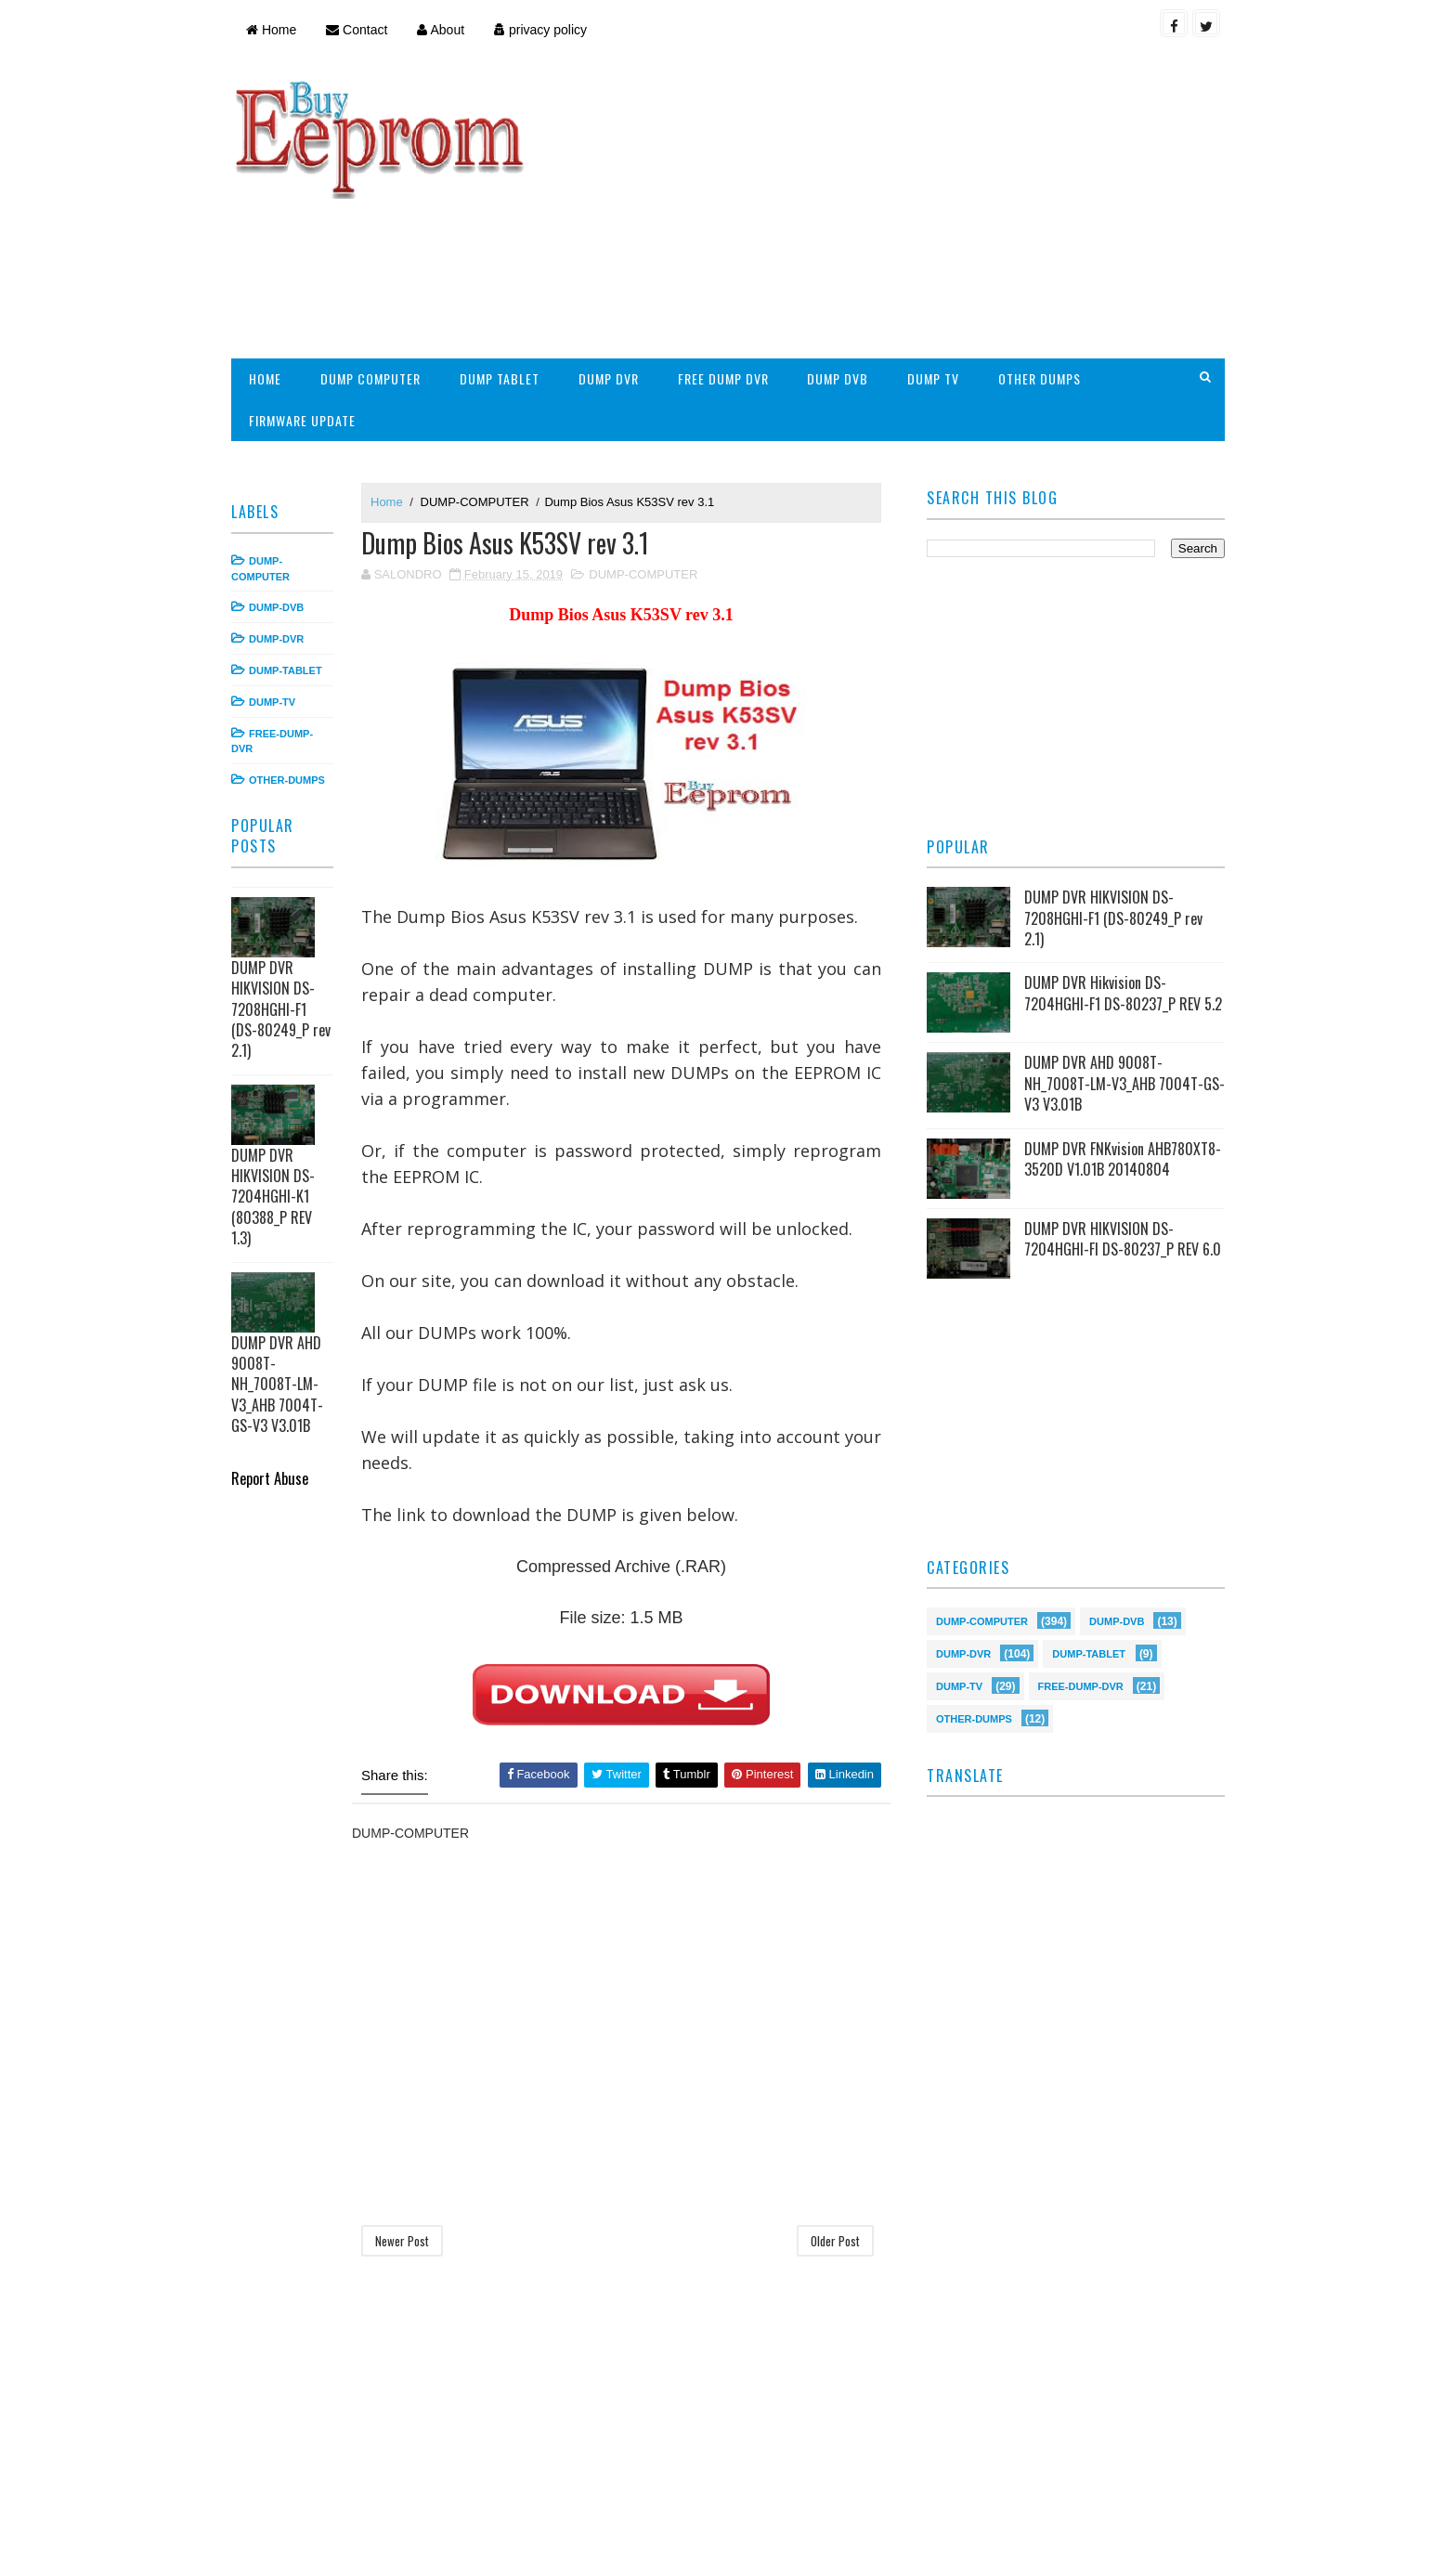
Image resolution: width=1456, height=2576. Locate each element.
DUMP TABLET (500, 378)
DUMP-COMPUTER (475, 502)
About (440, 29)
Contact (356, 29)
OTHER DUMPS (1039, 378)
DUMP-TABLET (285, 670)
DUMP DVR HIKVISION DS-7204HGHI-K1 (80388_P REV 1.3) (273, 1197)
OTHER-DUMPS (287, 780)
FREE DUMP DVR (723, 378)
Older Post (835, 2240)
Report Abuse (269, 1478)
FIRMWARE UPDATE (302, 420)
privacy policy (540, 29)
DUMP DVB (837, 378)
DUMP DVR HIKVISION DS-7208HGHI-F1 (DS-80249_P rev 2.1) (281, 1009)
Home (271, 29)
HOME (265, 378)
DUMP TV (933, 378)
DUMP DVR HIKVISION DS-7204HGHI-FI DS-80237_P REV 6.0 (1122, 1238)
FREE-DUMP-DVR (1081, 1685)
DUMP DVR (608, 378)
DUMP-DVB (276, 607)
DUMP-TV (272, 702)
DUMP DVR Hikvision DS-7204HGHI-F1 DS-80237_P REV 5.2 (1123, 992)
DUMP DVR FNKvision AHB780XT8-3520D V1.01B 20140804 (1122, 1159)
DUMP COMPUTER (370, 378)
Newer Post (402, 2240)
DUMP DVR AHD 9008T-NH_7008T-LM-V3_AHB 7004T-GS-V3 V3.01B (277, 1385)
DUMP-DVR (276, 638)
